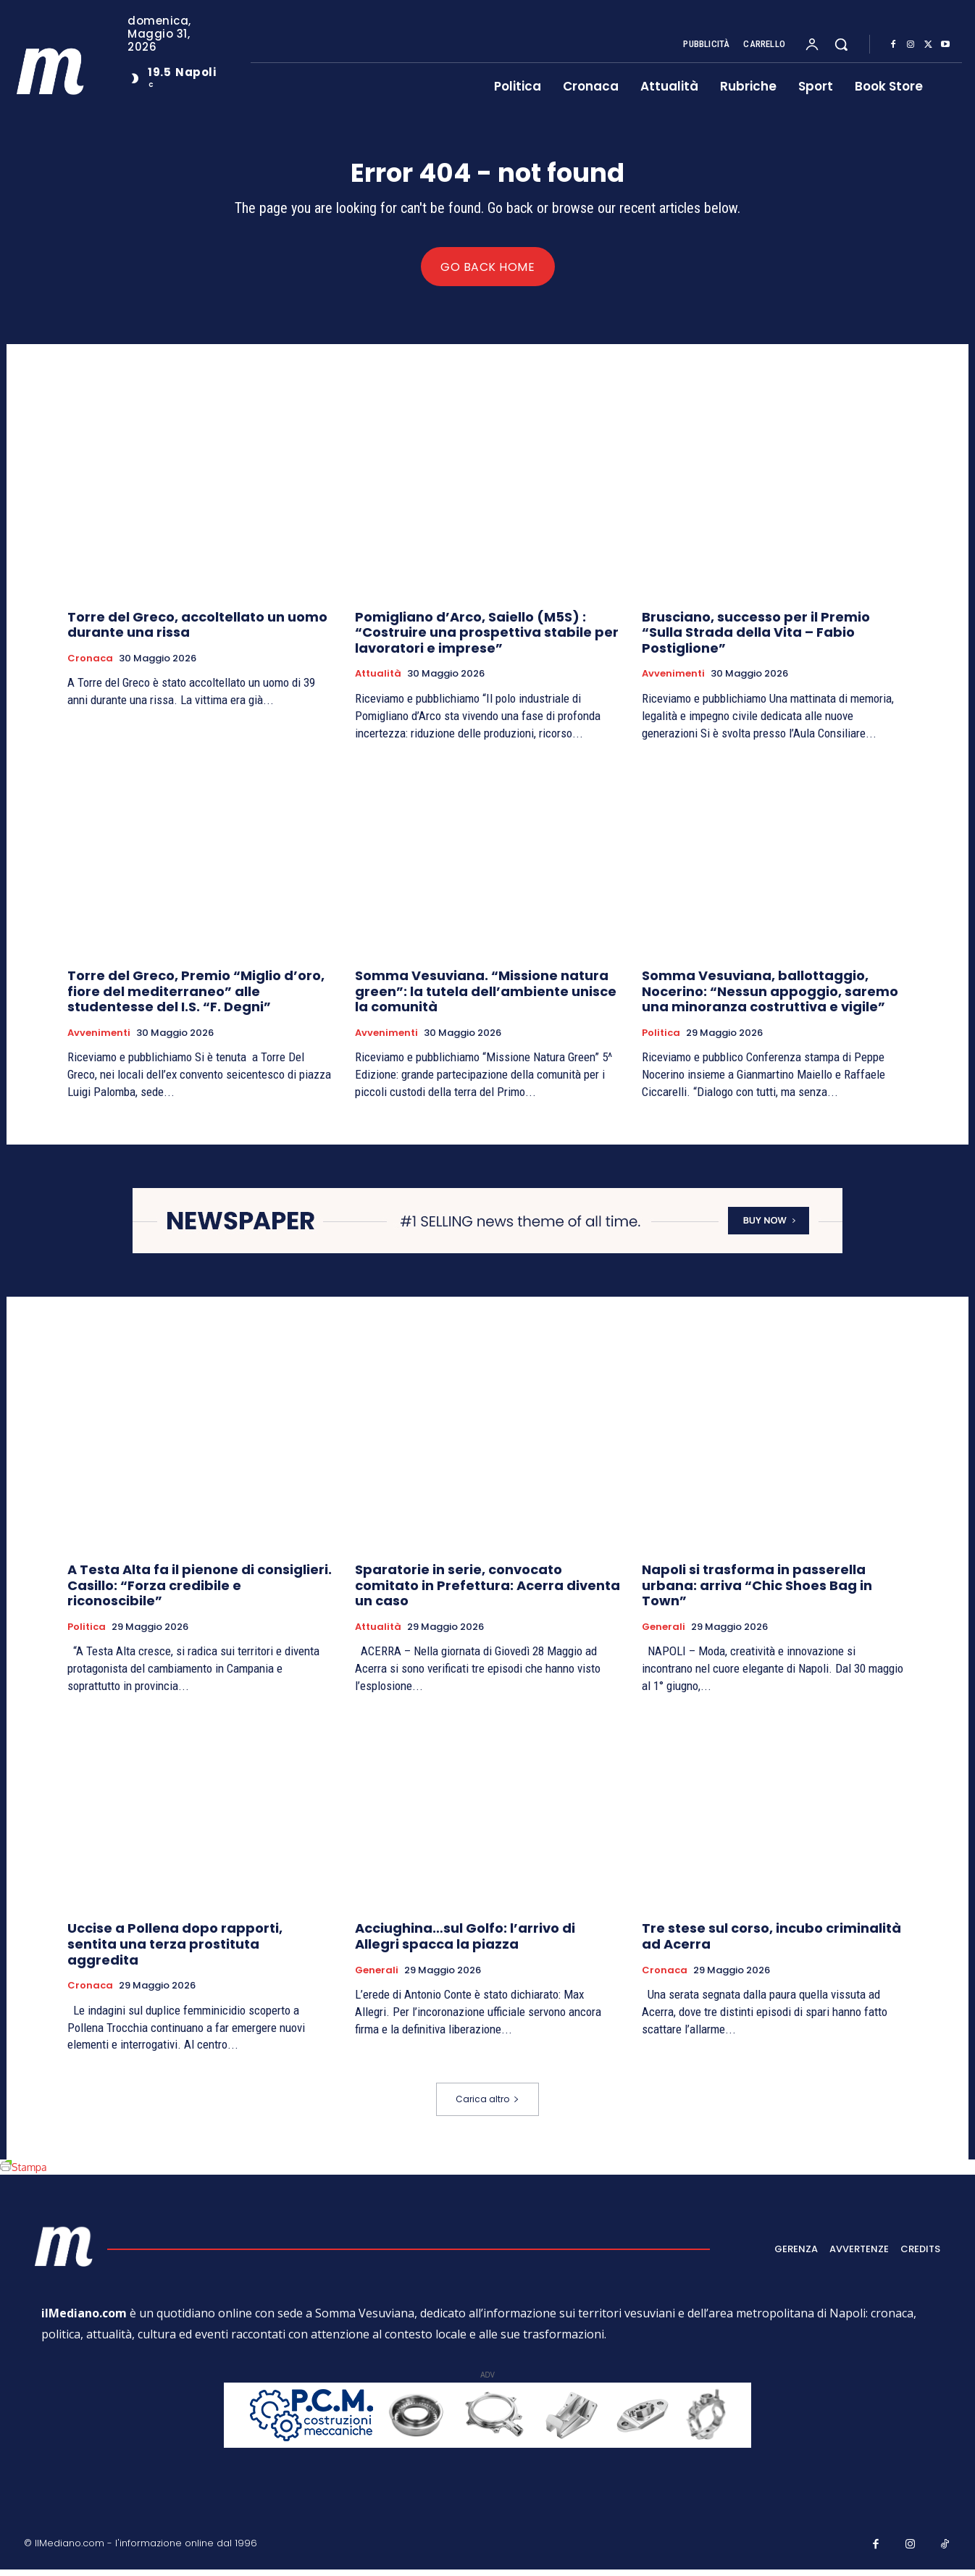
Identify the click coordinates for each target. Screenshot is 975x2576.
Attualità (378, 681)
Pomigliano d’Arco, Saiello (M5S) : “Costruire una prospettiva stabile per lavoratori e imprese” (487, 639)
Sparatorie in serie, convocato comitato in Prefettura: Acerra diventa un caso (487, 1591)
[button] (841, 44)
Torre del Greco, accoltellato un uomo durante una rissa (197, 631)
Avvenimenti (673, 681)
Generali (663, 1633)
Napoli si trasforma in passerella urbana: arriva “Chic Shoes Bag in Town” (757, 1591)
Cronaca (90, 665)
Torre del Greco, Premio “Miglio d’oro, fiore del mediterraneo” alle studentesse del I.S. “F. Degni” (196, 997)
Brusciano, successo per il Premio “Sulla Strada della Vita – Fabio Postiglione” (756, 639)
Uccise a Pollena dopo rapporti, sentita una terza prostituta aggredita (175, 1950)
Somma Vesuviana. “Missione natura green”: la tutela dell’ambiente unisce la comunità (485, 997)
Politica (661, 1039)
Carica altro (487, 2105)
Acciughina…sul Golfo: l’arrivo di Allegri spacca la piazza (465, 1942)
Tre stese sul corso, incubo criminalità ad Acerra (771, 1942)
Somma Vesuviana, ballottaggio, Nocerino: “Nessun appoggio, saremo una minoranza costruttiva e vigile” (770, 997)
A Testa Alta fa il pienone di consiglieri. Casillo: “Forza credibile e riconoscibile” (199, 1591)
